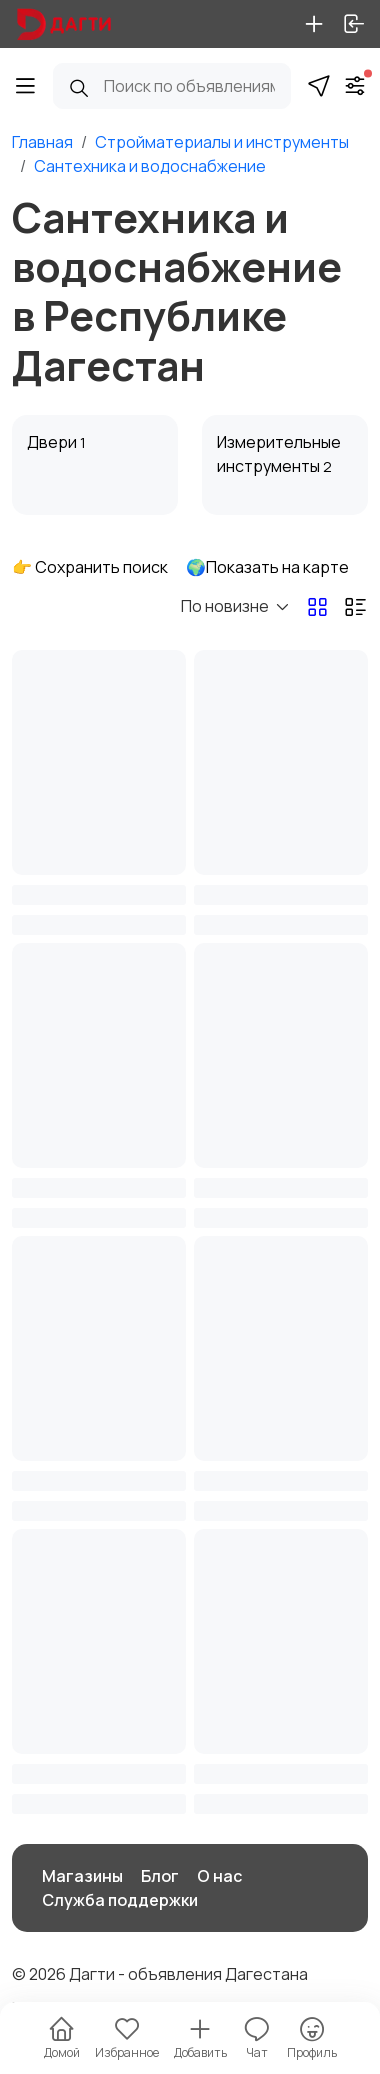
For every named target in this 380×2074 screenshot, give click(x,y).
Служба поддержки (120, 1900)
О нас (219, 1876)
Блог (160, 1876)
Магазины (82, 1876)
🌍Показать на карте (267, 567)
